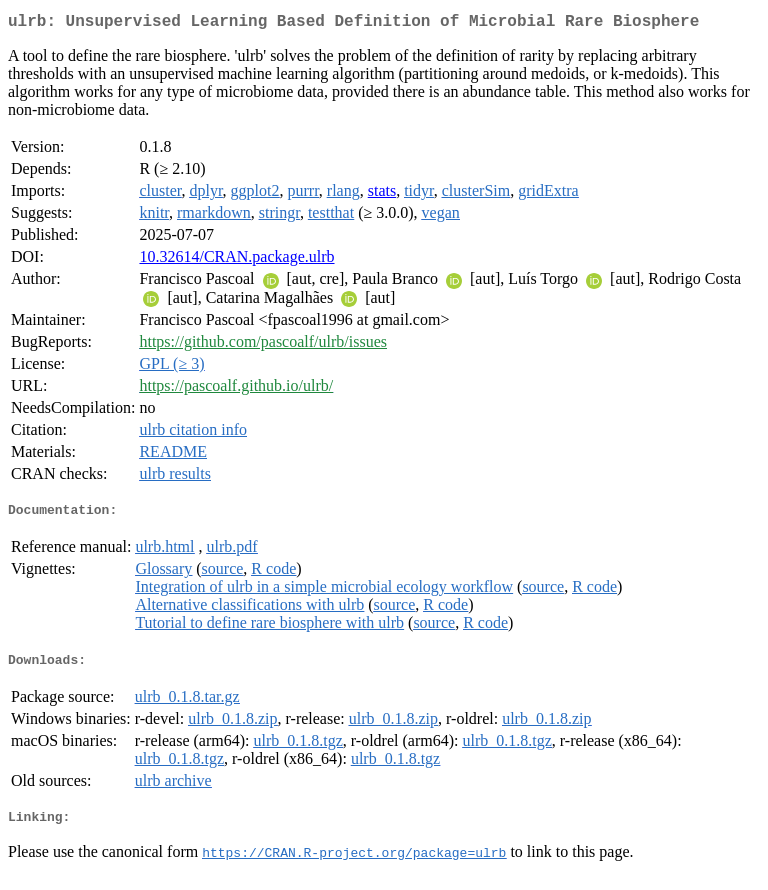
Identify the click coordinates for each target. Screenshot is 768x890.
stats (382, 194)
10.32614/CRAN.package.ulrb (236, 260)
